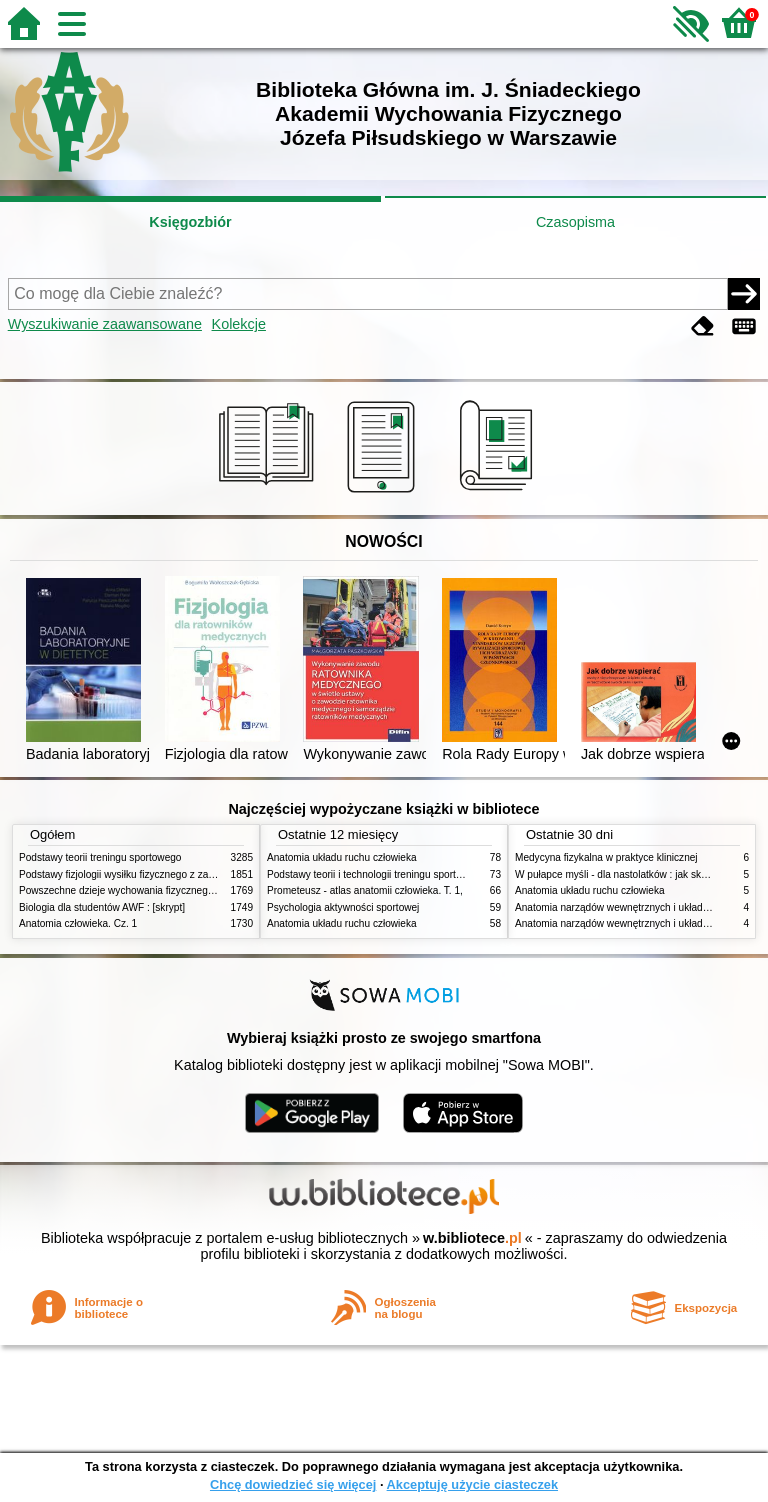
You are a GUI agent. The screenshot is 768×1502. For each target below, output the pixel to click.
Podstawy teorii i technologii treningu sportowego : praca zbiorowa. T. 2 (425, 874)
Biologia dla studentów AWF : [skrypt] (102, 907)
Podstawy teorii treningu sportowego (100, 857)
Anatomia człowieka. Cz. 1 (78, 923)
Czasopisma (575, 222)
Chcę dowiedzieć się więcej (293, 1484)
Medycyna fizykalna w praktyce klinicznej (606, 857)
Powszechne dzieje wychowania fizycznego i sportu (134, 890)
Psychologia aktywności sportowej (343, 907)
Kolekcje (239, 324)
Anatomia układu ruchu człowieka (342, 857)
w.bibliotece (472, 1238)
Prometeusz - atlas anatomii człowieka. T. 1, (365, 890)
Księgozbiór (190, 222)
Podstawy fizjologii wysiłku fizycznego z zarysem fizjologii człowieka (170, 874)
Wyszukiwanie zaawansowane (105, 324)
